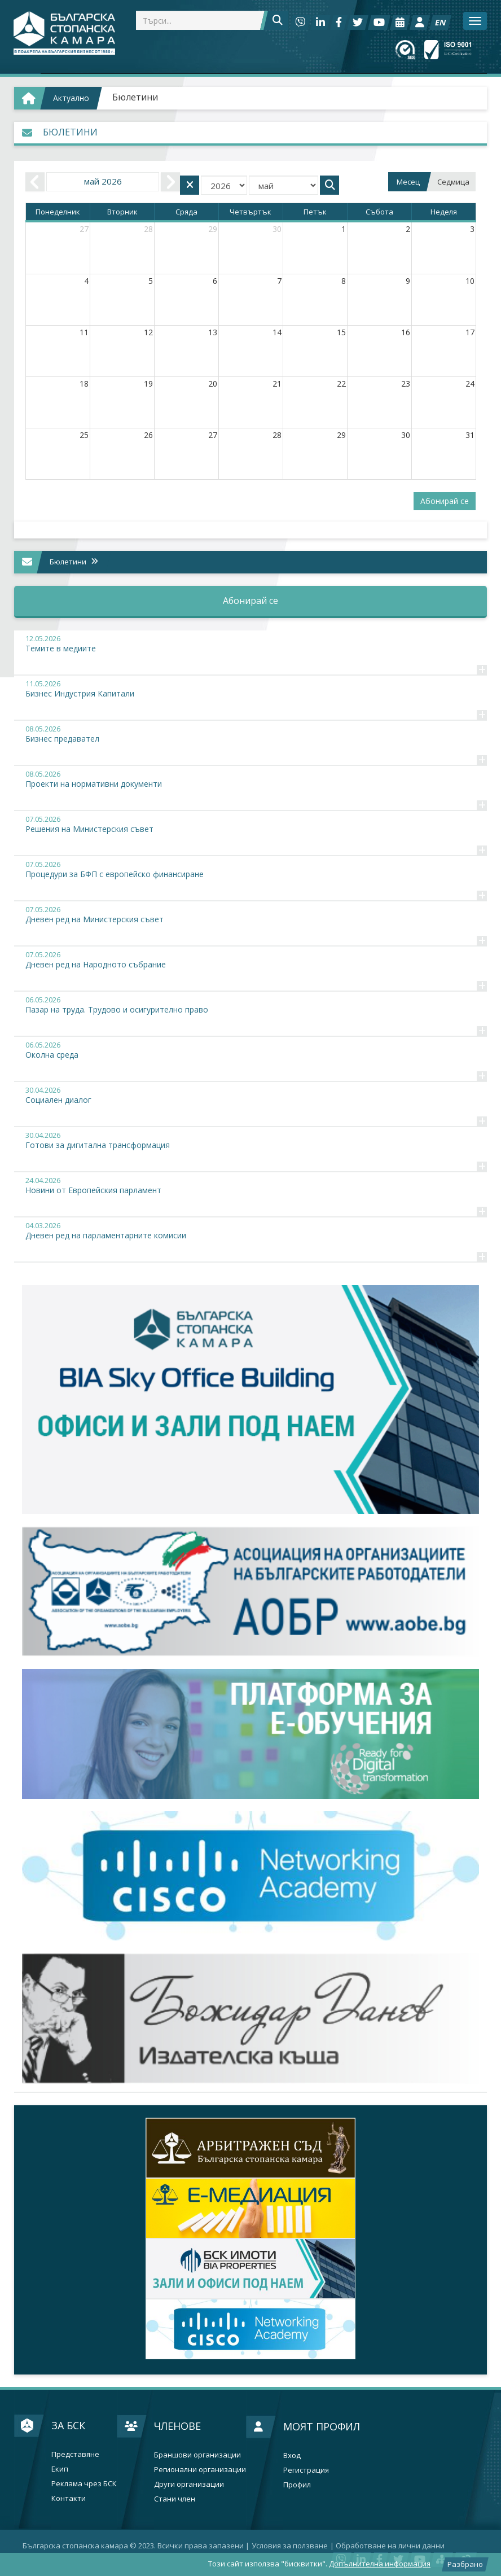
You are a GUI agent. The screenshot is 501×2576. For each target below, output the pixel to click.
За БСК (68, 2425)
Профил (297, 2485)
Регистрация (306, 2470)
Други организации (189, 2484)
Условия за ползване (290, 2545)
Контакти (68, 2498)
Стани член (174, 2499)
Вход (292, 2455)
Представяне (75, 2454)
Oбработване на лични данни (390, 2545)
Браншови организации (197, 2455)
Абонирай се (444, 501)
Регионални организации (200, 2469)
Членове (177, 2426)
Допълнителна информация (379, 2564)
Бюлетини (135, 97)
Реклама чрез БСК (84, 2483)
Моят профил (321, 2426)
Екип (59, 2469)
